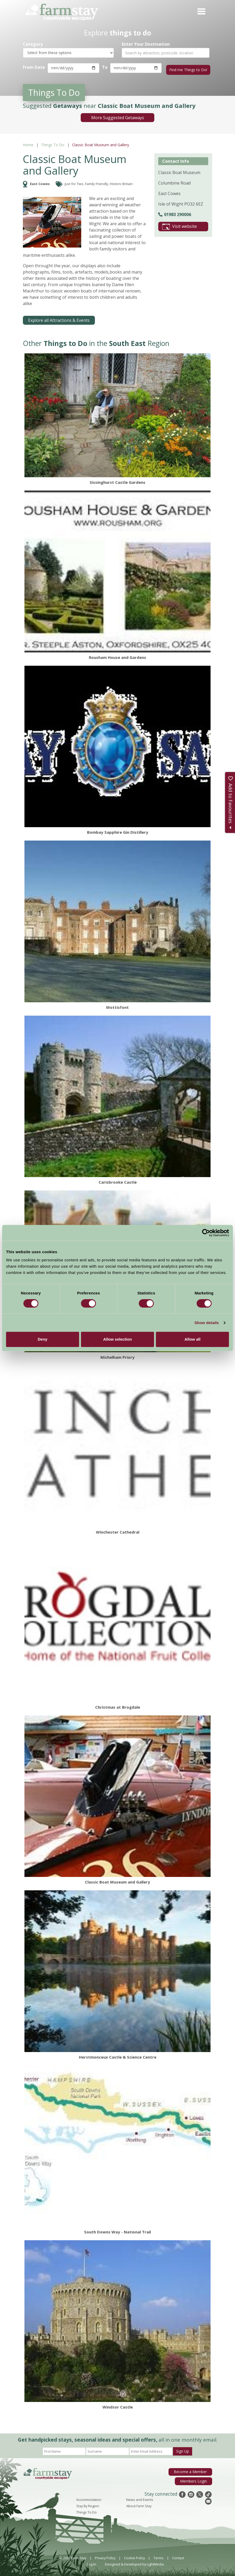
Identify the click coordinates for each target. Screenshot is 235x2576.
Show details (207, 1322)
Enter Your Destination (146, 44)
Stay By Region (87, 2504)
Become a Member (192, 2470)
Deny (42, 1339)
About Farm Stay (138, 2504)
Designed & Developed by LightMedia (134, 2562)
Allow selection (117, 1339)
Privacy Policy (105, 2556)
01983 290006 (174, 213)
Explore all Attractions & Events (59, 319)
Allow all (193, 1339)
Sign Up (182, 2449)
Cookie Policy (134, 2556)
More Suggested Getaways (117, 116)
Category (33, 44)
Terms (159, 2556)
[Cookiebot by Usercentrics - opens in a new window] (206, 1233)
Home (28, 143)
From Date (34, 67)
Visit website (179, 225)
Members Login (194, 2478)
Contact (178, 2556)
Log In (91, 2562)
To (104, 67)
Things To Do (52, 143)
